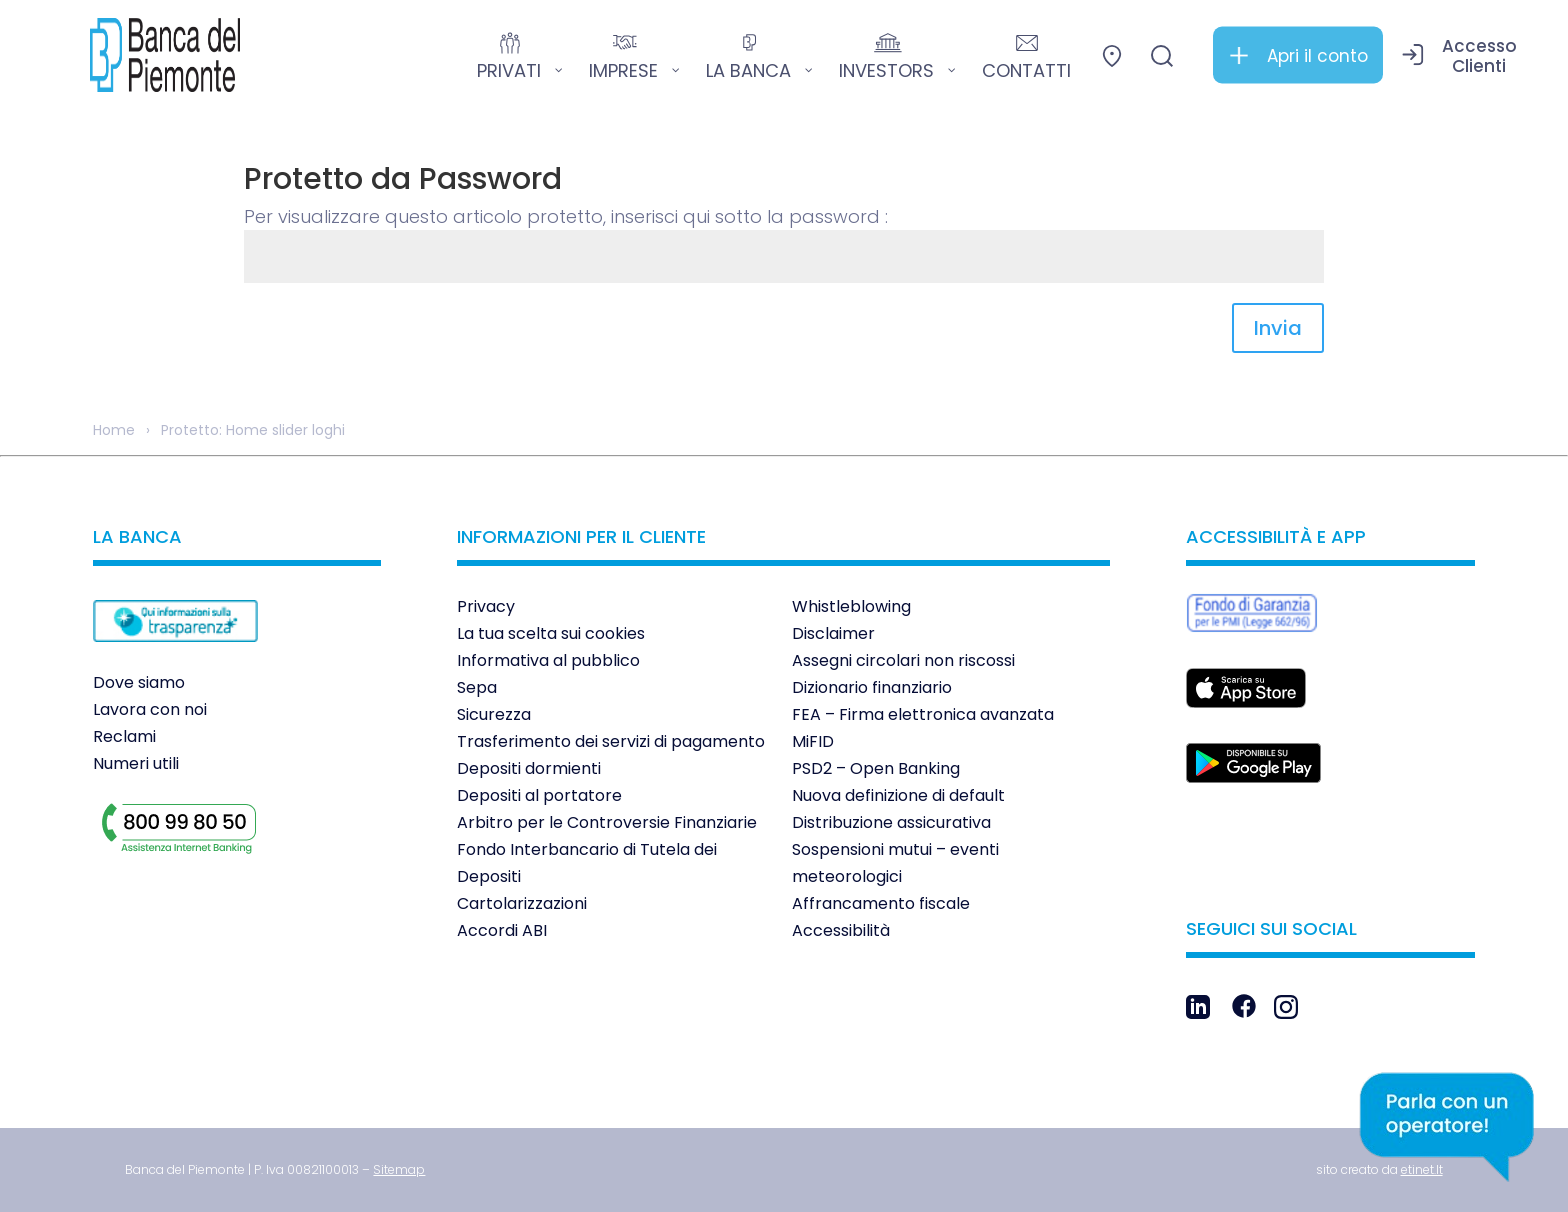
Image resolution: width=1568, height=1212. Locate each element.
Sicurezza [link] (494, 714)
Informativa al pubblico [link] (548, 660)
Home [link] (114, 430)
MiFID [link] (813, 741)
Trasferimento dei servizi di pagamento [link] (611, 741)
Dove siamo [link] (139, 682)
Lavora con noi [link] (150, 709)
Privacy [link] (486, 606)
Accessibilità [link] (841, 930)
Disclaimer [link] (833, 633)
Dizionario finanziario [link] (872, 687)
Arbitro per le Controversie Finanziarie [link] (607, 822)
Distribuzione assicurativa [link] (891, 822)
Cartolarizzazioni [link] (522, 903)
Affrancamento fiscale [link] (881, 903)
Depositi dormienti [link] (529, 768)
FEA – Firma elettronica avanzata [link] (923, 714)
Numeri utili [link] (136, 763)
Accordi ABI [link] (502, 930)
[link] (165, 55)
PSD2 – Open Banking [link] (876, 768)
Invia (1278, 328)
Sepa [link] (477, 687)
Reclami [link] (124, 736)
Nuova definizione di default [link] (898, 795)
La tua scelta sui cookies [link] (551, 633)
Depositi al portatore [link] (539, 795)
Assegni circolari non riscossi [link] (903, 660)
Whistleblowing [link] (851, 606)
